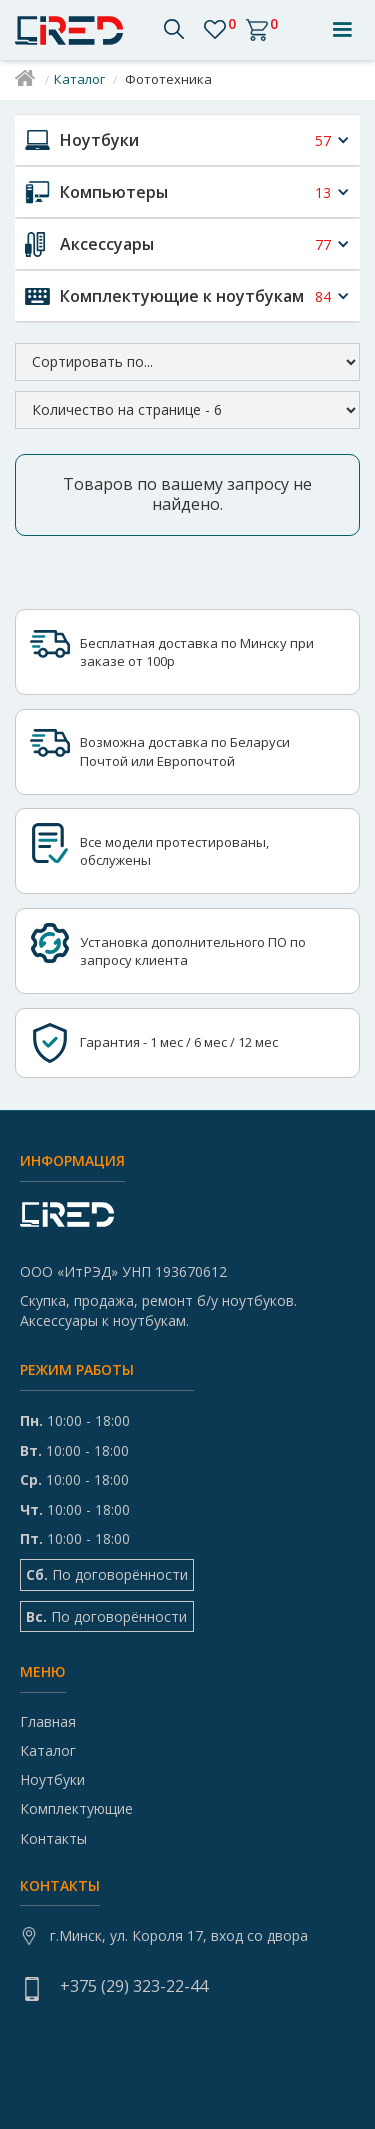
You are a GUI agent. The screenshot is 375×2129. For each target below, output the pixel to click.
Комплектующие (76, 1809)
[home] (74, 30)
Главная (48, 1722)
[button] (342, 30)
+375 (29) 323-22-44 (134, 1986)
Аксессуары (107, 244)
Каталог (79, 79)
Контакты (53, 1839)
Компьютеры (114, 192)
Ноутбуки (99, 140)
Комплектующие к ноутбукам (182, 296)
